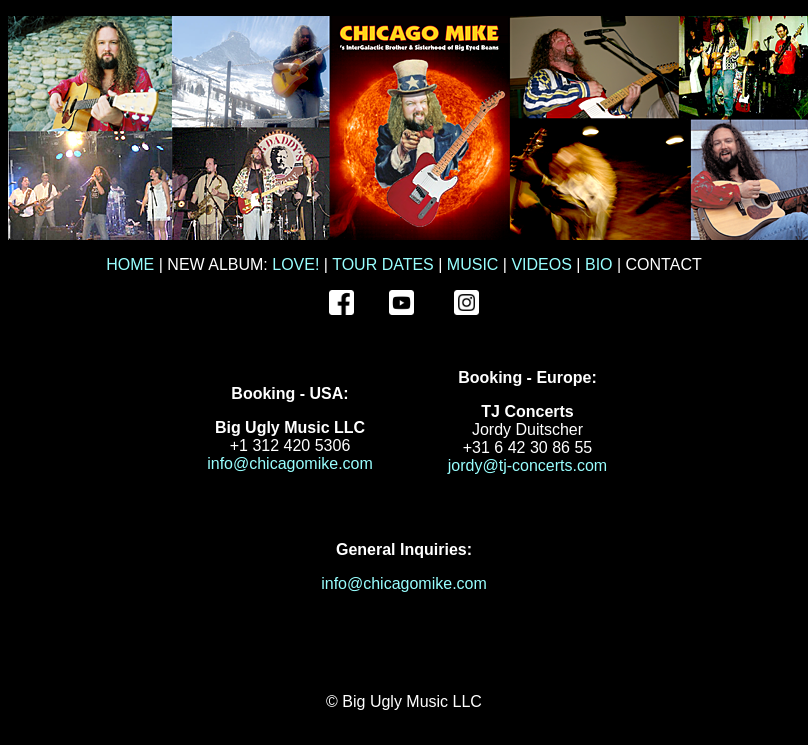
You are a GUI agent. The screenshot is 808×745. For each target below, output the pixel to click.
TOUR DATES (383, 264)
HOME (130, 264)
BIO (599, 264)
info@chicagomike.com (290, 463)
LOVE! (295, 264)
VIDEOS (541, 264)
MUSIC (473, 264)
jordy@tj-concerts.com (527, 465)
